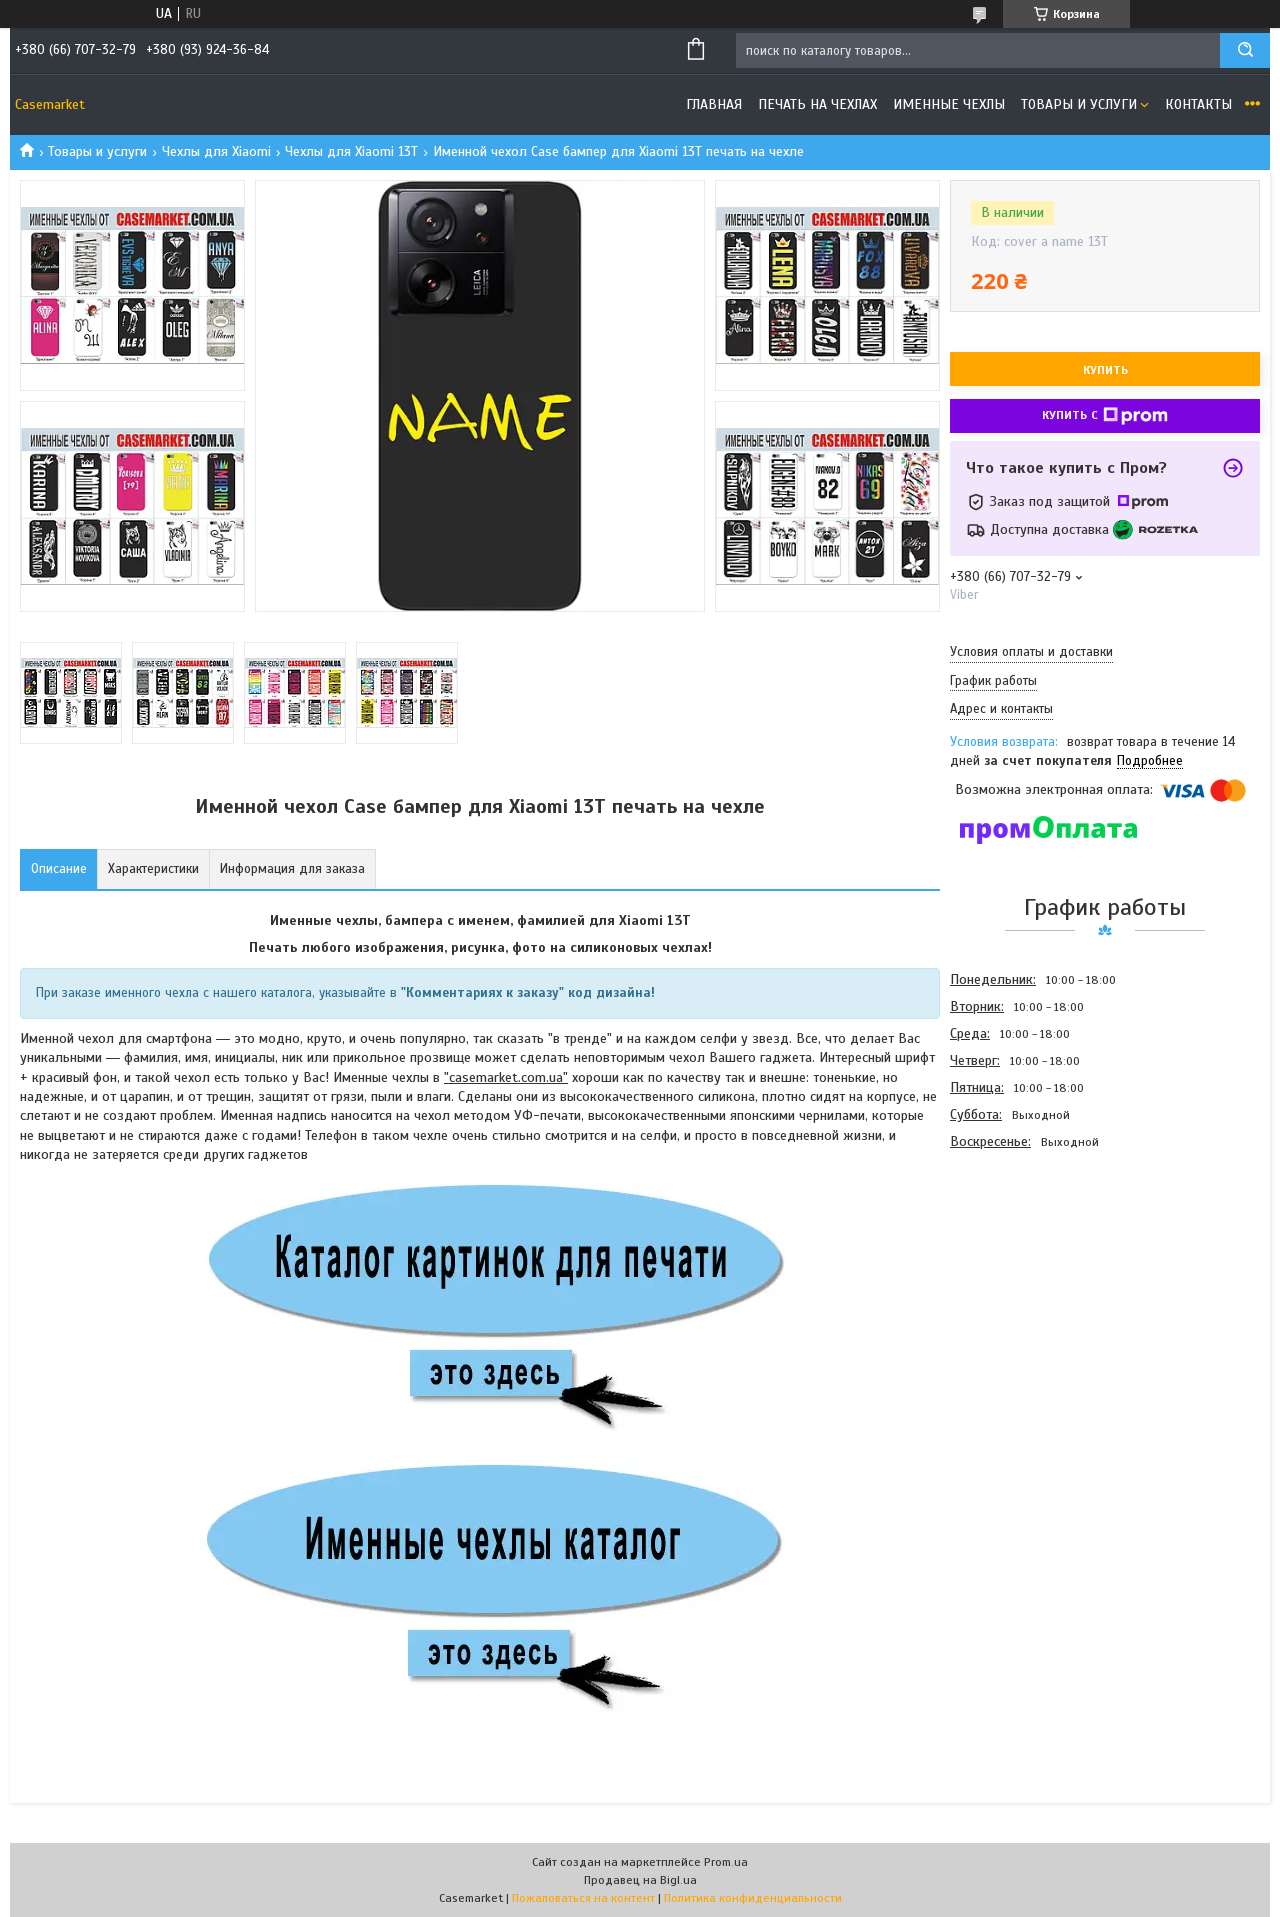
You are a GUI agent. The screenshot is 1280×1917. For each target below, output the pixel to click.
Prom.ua (726, 1862)
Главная (714, 104)
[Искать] (1245, 50)
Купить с (1105, 416)
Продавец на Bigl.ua (640, 1880)
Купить (1105, 370)
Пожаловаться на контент (583, 1898)
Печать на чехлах (817, 104)
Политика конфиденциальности (753, 1898)
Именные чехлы (949, 104)
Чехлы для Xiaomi (216, 151)
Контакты (1198, 104)
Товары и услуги (1079, 104)
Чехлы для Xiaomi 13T (351, 151)
